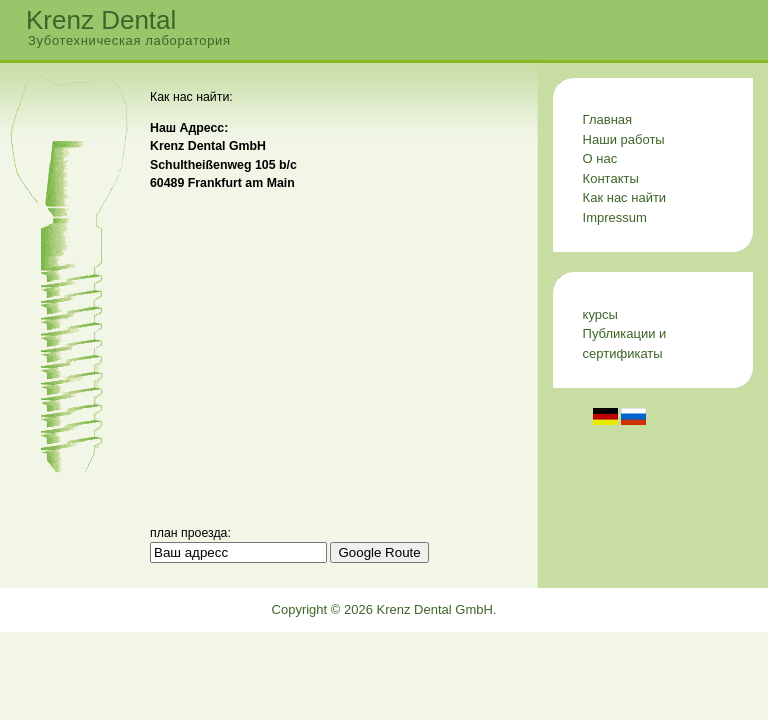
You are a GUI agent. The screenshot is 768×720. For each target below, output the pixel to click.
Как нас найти (625, 197)
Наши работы (624, 139)
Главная (607, 119)
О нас (600, 158)
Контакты (611, 178)
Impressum (615, 217)
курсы (600, 314)
